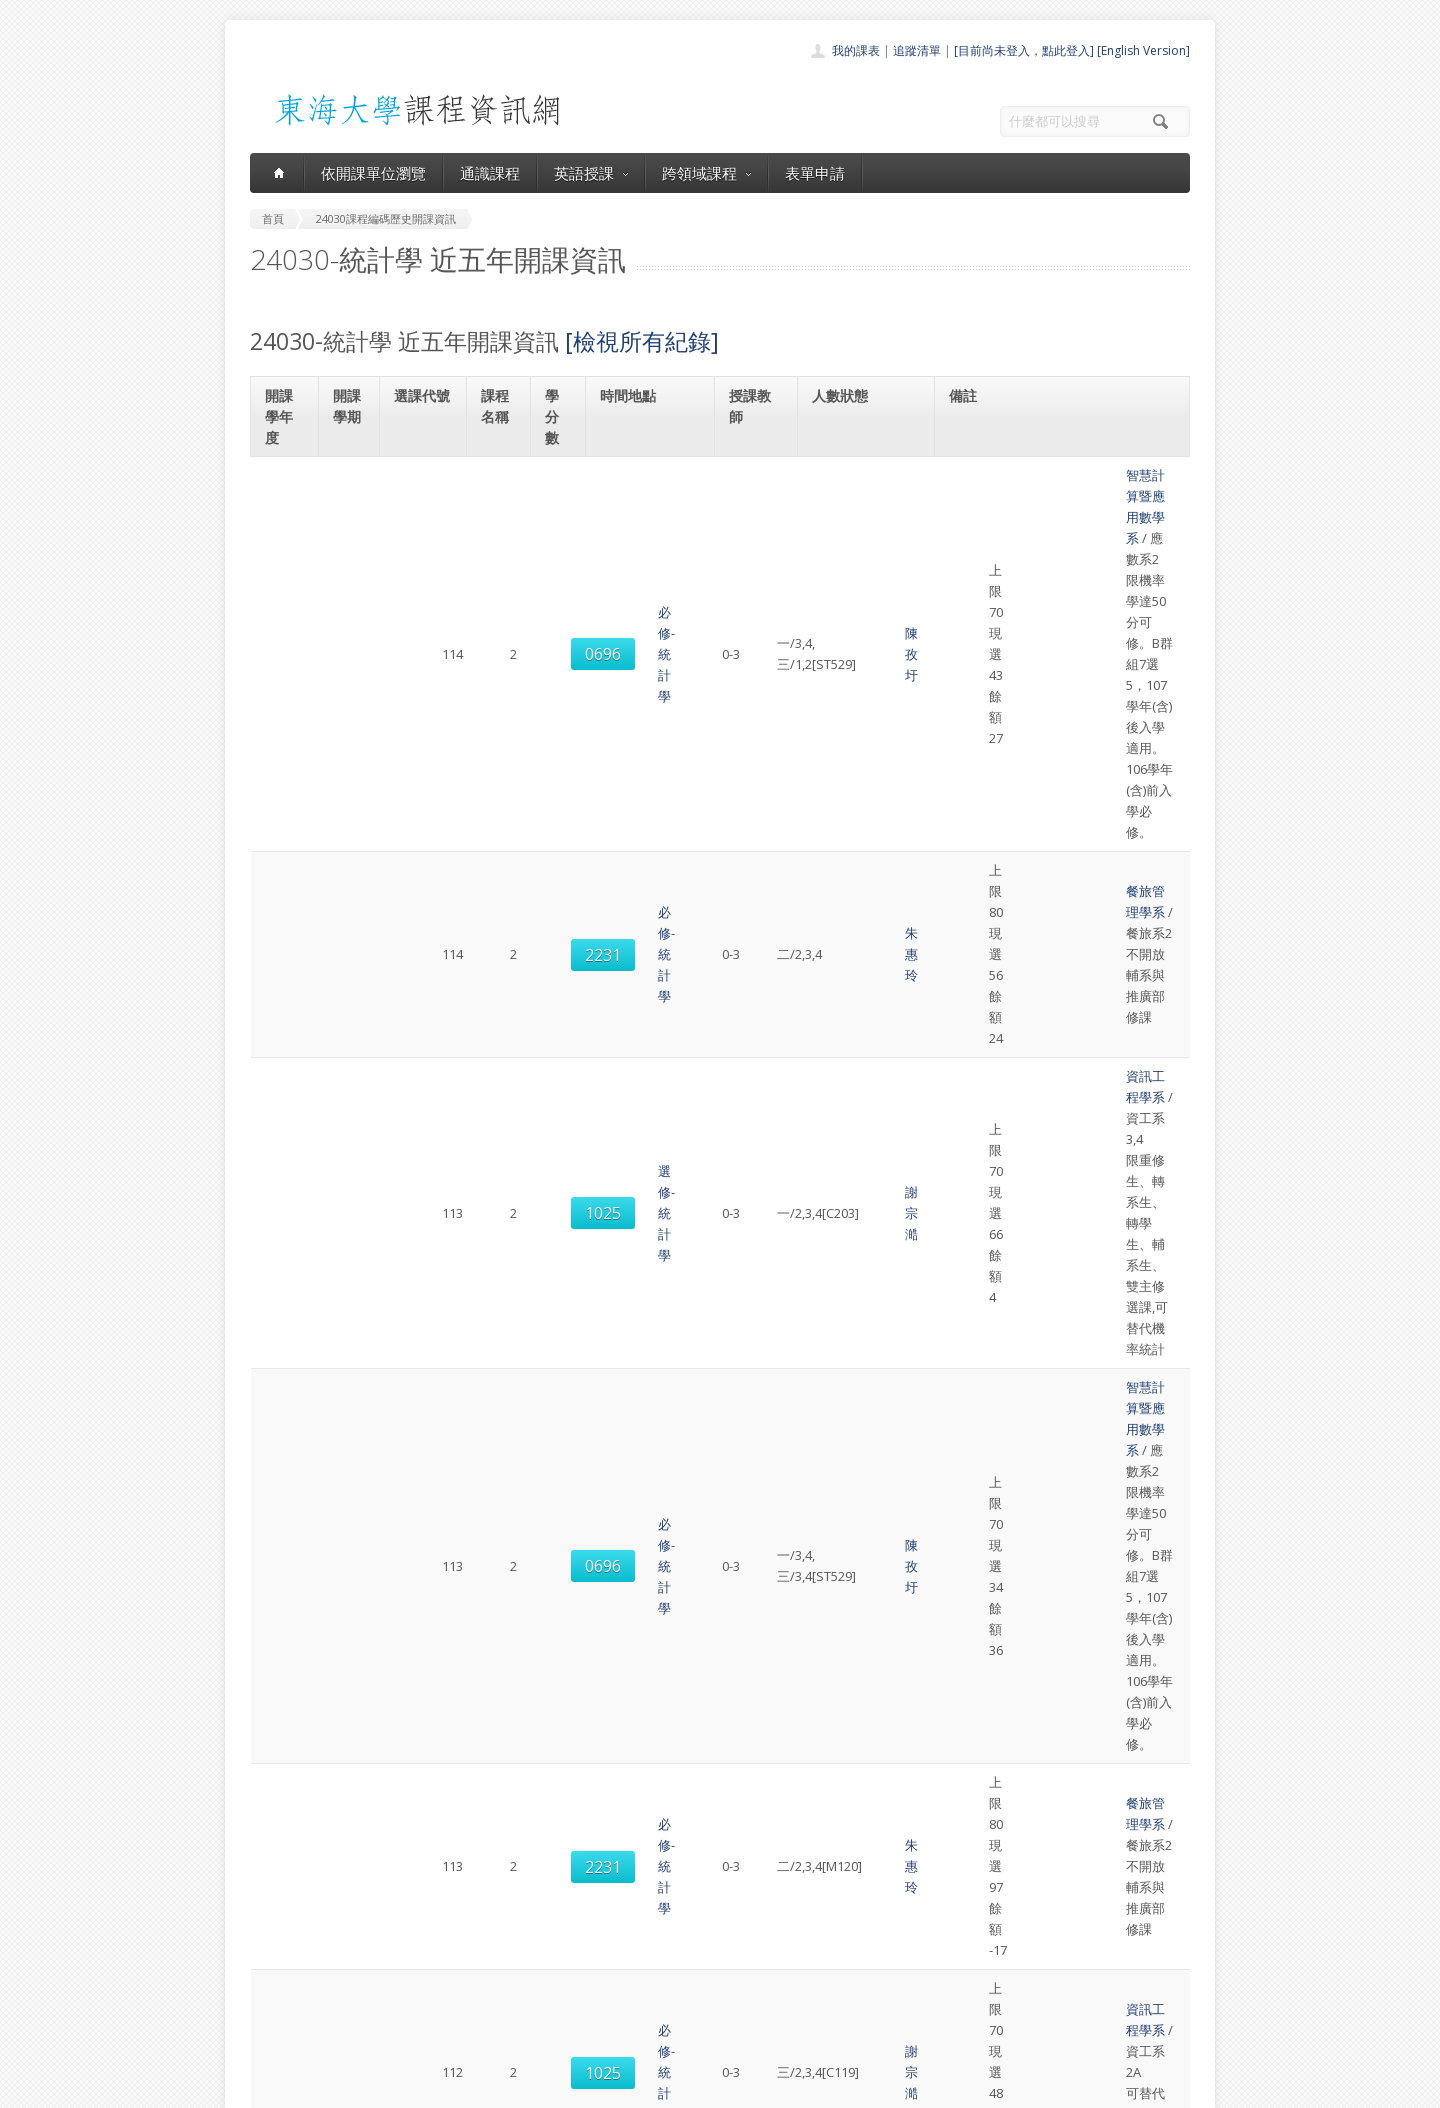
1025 (425, 678)
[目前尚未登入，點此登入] (1024, 50)
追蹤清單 (917, 50)
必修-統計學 (501, 507)
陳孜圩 (761, 507)
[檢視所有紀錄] (642, 341)
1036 (425, 1099)
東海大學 (267, 2087)
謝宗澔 (761, 677)
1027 (425, 1440)
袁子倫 (761, 1189)
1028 (425, 1019)
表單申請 (815, 173)
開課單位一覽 (680, 1921)
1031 (425, 1520)
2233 (425, 1701)
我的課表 (856, 50)
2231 (425, 598)
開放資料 (668, 2009)
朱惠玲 (761, 597)
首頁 (656, 1899)
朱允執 (761, 1359)
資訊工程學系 (1007, 656)
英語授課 (591, 173)
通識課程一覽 (680, 1943)
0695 (425, 1610)
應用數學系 (1000, 1157)
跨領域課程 (706, 173)
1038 (425, 1360)
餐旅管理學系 (1007, 587)
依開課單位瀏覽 (373, 173)
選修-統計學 (501, 677)
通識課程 (490, 173)
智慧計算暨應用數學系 (1033, 475)
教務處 (585, 2087)
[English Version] (1143, 50)
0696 (425, 507)
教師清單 (668, 2031)
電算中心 (522, 2087)
